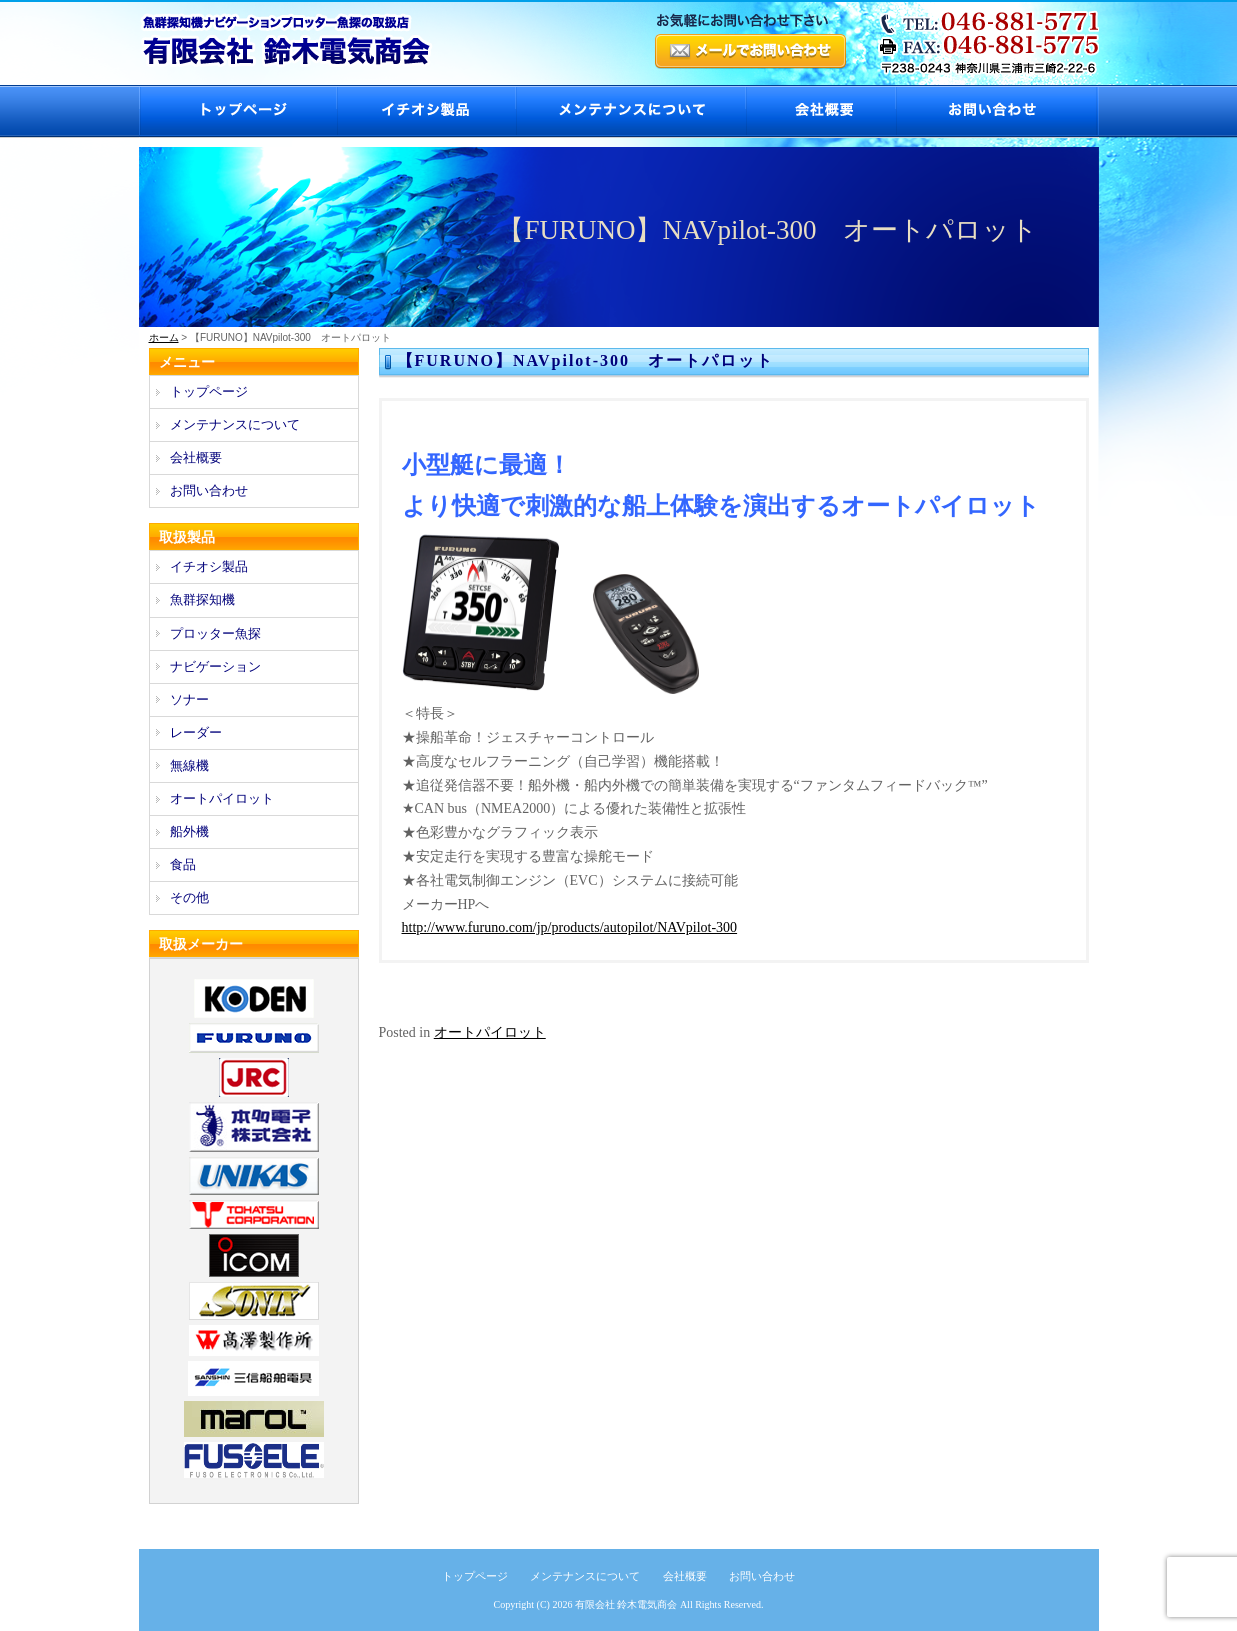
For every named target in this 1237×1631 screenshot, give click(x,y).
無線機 (189, 765)
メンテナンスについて (630, 111)
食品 (183, 864)
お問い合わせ (997, 111)
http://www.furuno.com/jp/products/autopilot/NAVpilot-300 (570, 927)
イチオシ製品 (425, 111)
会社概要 (820, 111)
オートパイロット (490, 1032)
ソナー (189, 699)
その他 (189, 897)
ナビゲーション (215, 666)
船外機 (189, 831)
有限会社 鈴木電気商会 (626, 1604)
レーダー (196, 732)
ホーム (164, 337)
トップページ (237, 111)
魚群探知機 (202, 599)
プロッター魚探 (215, 633)
